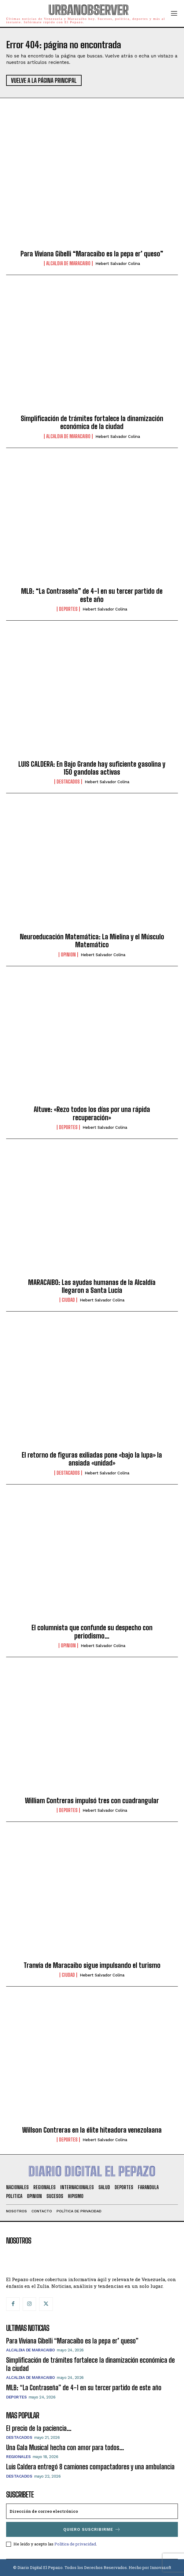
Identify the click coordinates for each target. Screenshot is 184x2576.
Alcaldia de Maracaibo (68, 263)
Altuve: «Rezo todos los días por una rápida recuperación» (92, 1113)
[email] (92, 2511)
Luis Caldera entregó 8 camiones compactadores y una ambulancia (90, 2467)
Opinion (68, 954)
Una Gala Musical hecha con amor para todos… (65, 2447)
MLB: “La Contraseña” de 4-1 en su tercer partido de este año (92, 595)
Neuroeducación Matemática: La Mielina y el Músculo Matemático (92, 941)
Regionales (18, 2456)
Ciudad (68, 1299)
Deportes (68, 609)
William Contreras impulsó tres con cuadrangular (92, 1800)
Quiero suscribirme (92, 2529)
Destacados (68, 781)
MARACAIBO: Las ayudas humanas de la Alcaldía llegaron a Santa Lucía (92, 1286)
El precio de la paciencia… (39, 2428)
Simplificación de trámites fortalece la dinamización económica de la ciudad (92, 422)
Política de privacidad (75, 2544)
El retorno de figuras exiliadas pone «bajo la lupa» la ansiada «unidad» (92, 1459)
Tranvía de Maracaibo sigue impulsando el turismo (92, 1965)
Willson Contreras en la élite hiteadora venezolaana (92, 2130)
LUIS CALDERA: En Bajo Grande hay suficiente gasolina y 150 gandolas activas (91, 768)
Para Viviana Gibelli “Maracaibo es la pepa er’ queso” (91, 254)
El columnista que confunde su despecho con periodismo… (92, 1632)
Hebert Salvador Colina (117, 263)
